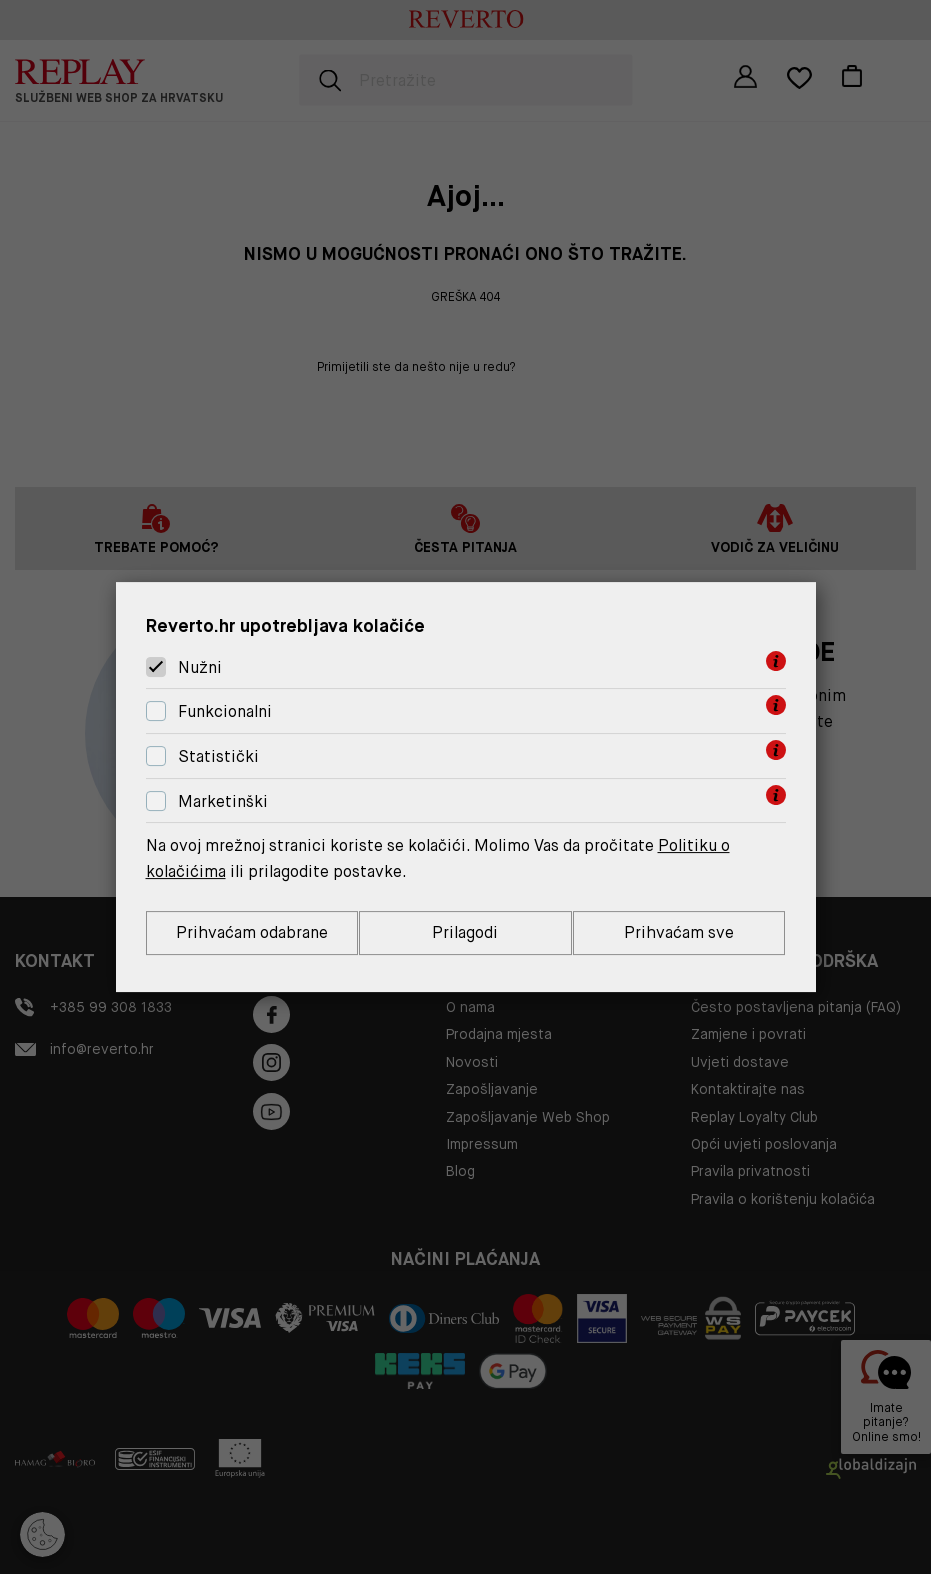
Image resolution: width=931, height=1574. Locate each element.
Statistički (218, 756)
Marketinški (223, 801)
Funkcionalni (225, 711)
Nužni (200, 667)
